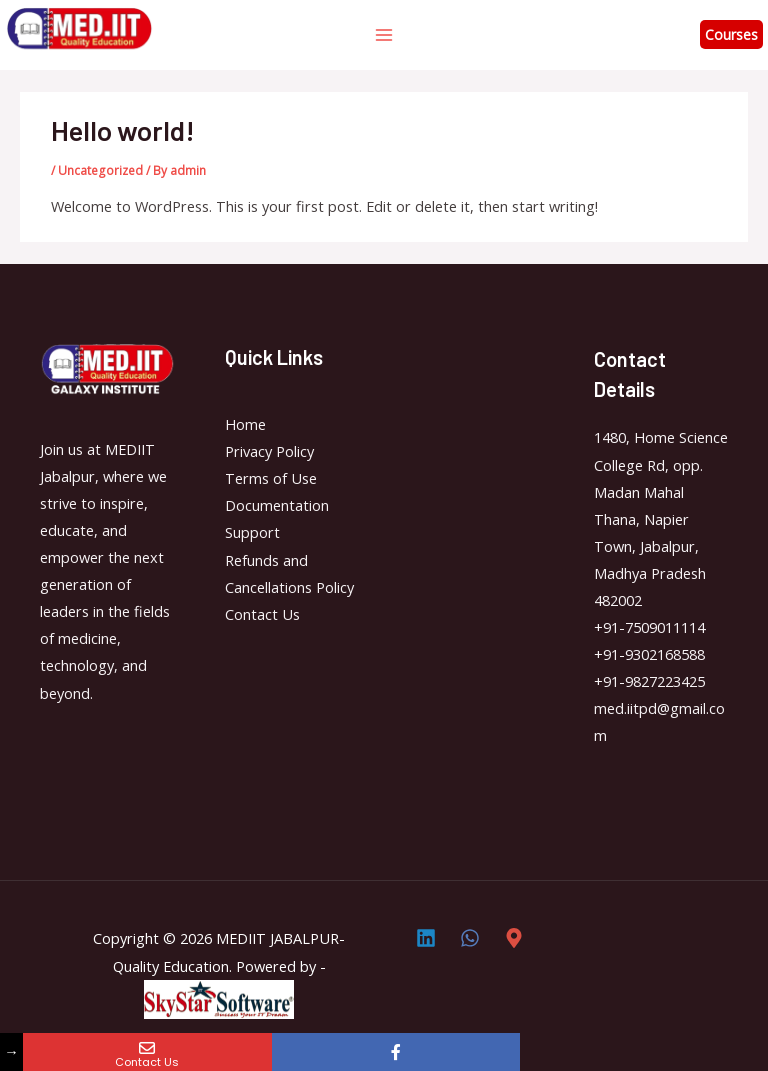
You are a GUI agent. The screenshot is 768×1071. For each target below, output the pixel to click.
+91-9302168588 (649, 654)
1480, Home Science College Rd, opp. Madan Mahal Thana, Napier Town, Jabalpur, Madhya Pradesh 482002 (661, 518)
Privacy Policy (269, 451)
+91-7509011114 (649, 627)
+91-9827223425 (649, 681)
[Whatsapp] (470, 938)
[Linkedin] (426, 938)
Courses (731, 34)
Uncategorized (100, 170)
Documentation (277, 505)
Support (252, 532)
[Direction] (514, 938)
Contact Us (262, 614)
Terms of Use (271, 478)
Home (245, 424)
